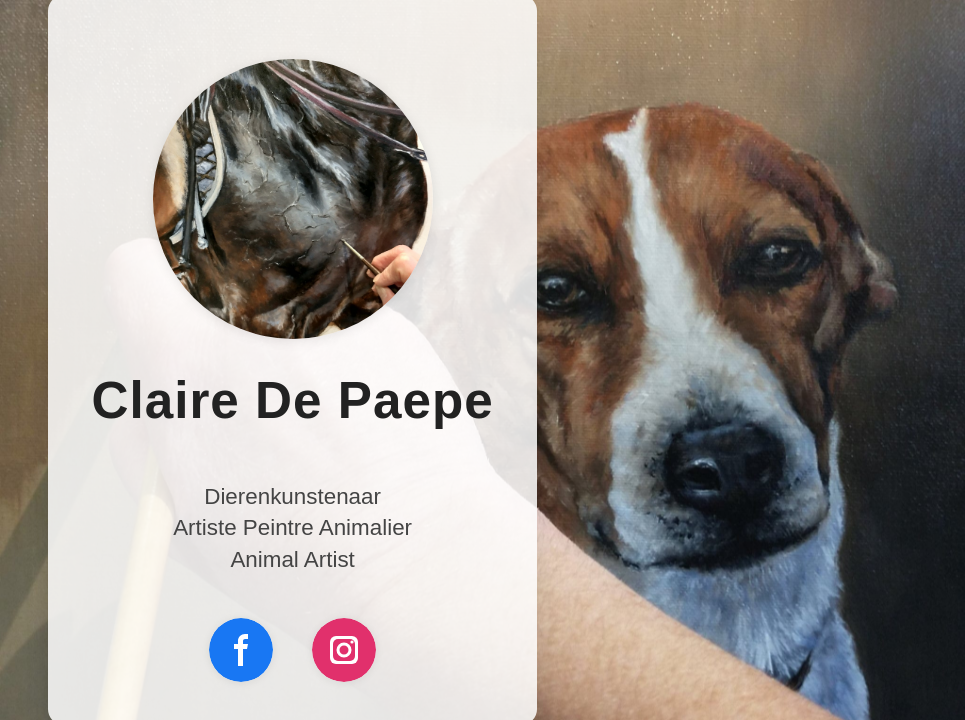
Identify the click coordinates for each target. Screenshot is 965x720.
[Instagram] (344, 650)
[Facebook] (241, 650)
